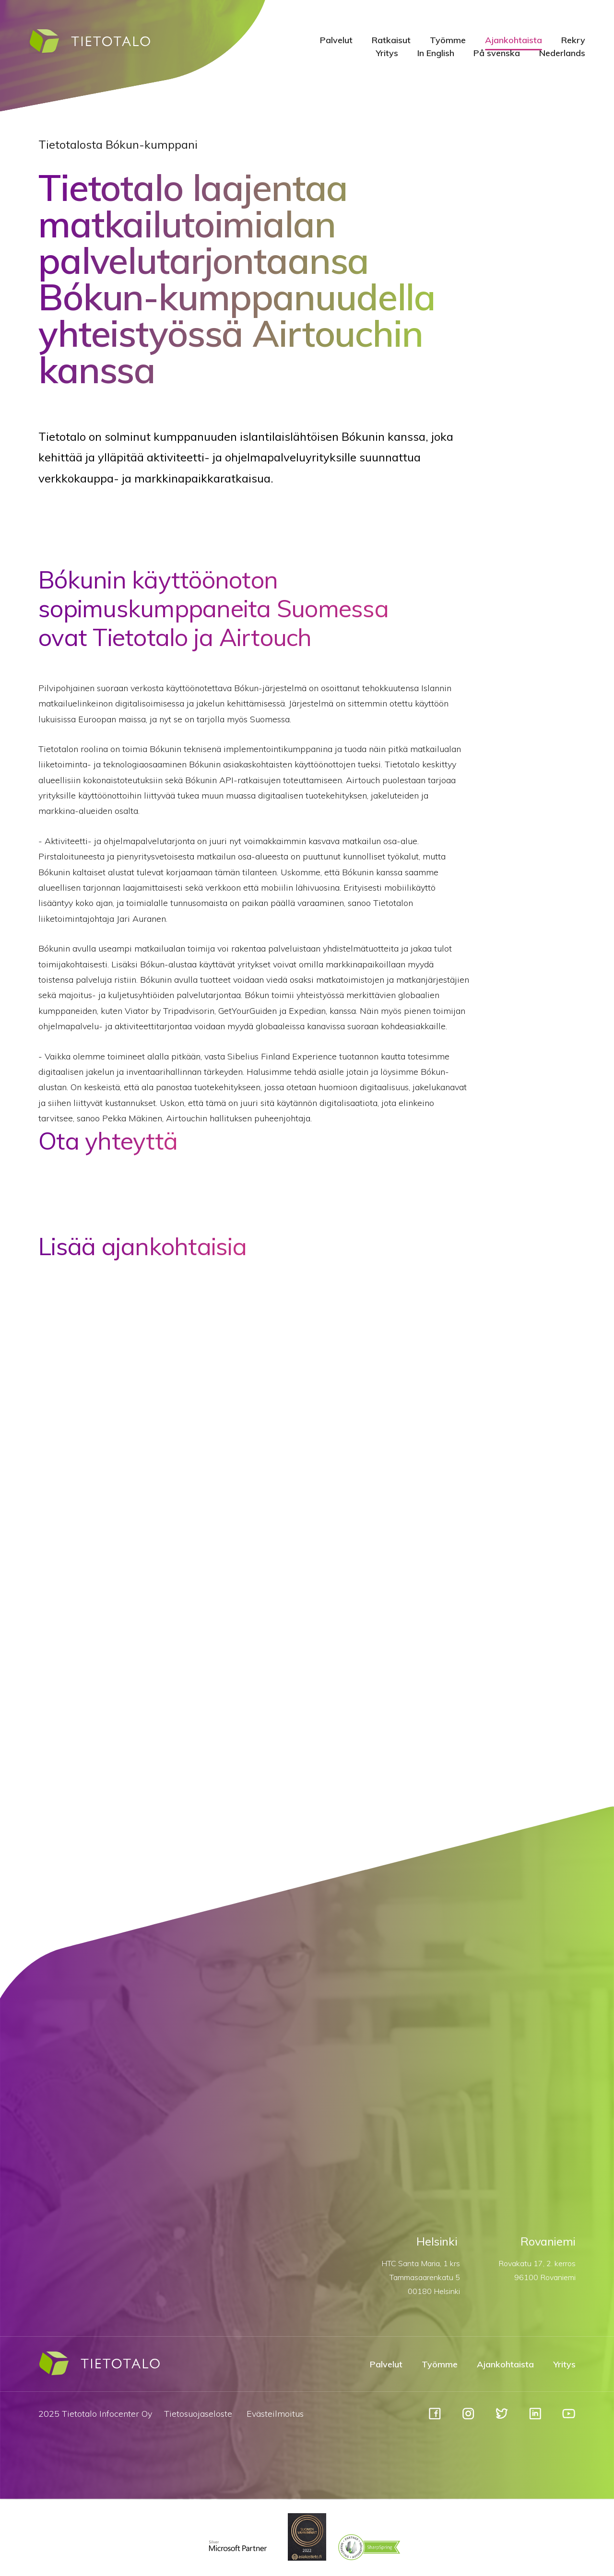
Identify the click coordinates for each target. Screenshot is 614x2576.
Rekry (573, 40)
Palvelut (336, 40)
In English (435, 53)
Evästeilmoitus (275, 2413)
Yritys (387, 53)
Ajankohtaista (513, 40)
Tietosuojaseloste (198, 2413)
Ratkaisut (391, 40)
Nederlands (562, 53)
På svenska (496, 53)
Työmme (448, 40)
